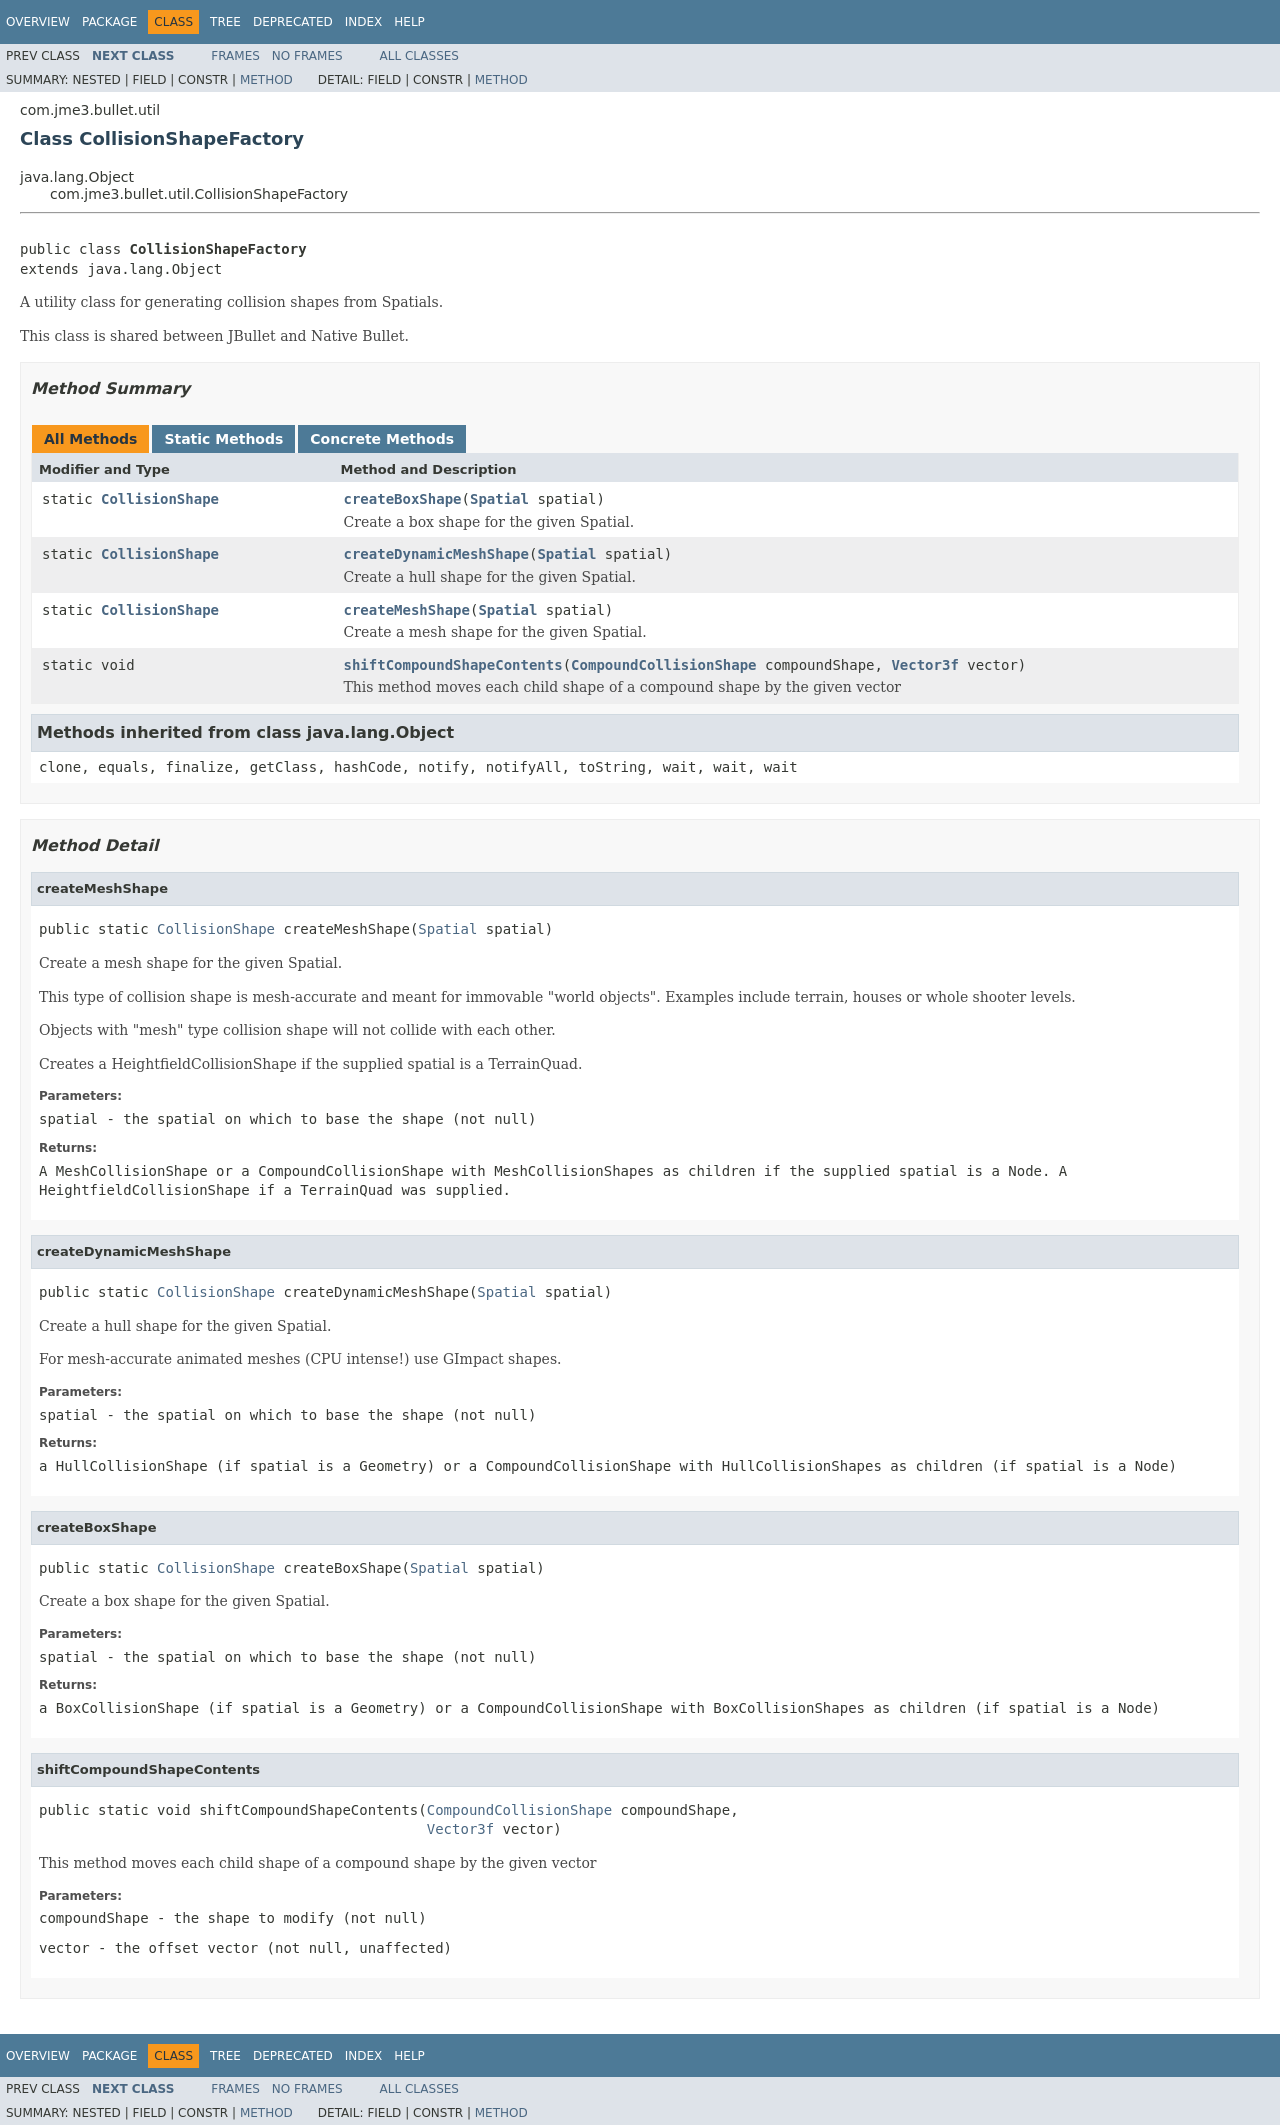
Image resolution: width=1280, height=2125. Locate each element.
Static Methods (223, 439)
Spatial (499, 499)
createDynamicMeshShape (436, 554)
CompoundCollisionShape (663, 665)
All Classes (419, 56)
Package (109, 22)
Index (364, 22)
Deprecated (293, 22)
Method (266, 80)
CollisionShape (160, 499)
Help (409, 22)
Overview (38, 22)
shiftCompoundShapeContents (453, 665)
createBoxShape (403, 499)
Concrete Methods (382, 439)
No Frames (307, 56)
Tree (225, 22)
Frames (235, 56)
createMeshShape (407, 610)
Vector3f (924, 665)
